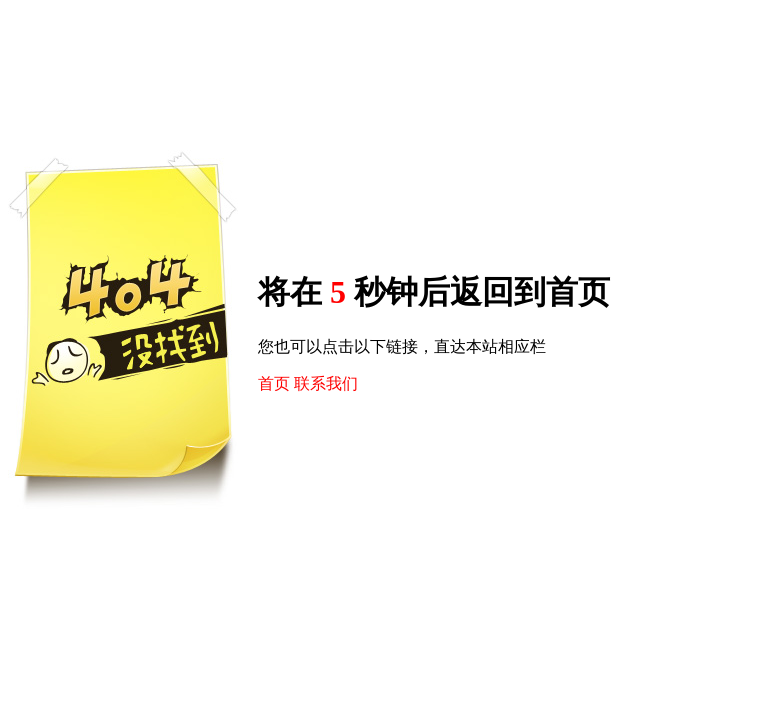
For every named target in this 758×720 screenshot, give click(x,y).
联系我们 (326, 383)
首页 (274, 383)
